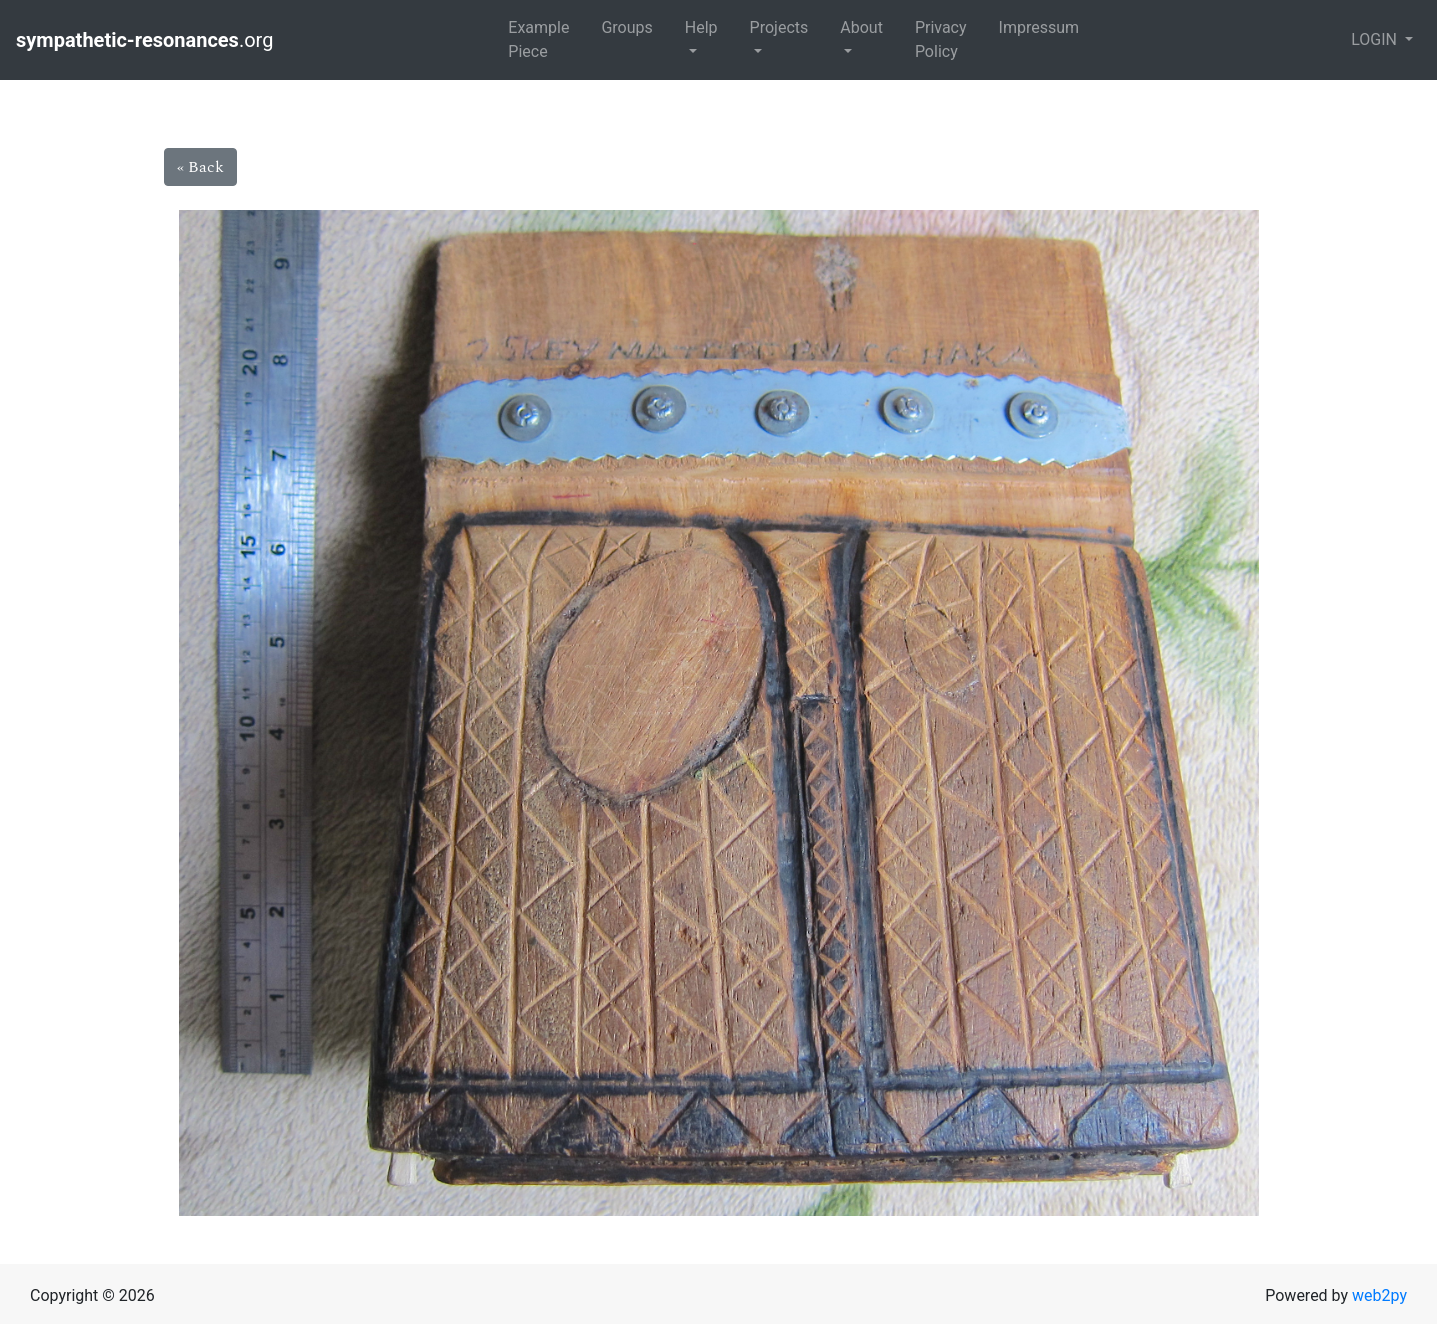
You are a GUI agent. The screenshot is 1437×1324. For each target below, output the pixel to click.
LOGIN (1376, 39)
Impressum (1039, 27)
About (861, 27)
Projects (779, 27)
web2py (1379, 1295)
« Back (200, 167)
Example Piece (538, 39)
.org (147, 40)
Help (701, 27)
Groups (626, 27)
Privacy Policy (941, 39)
